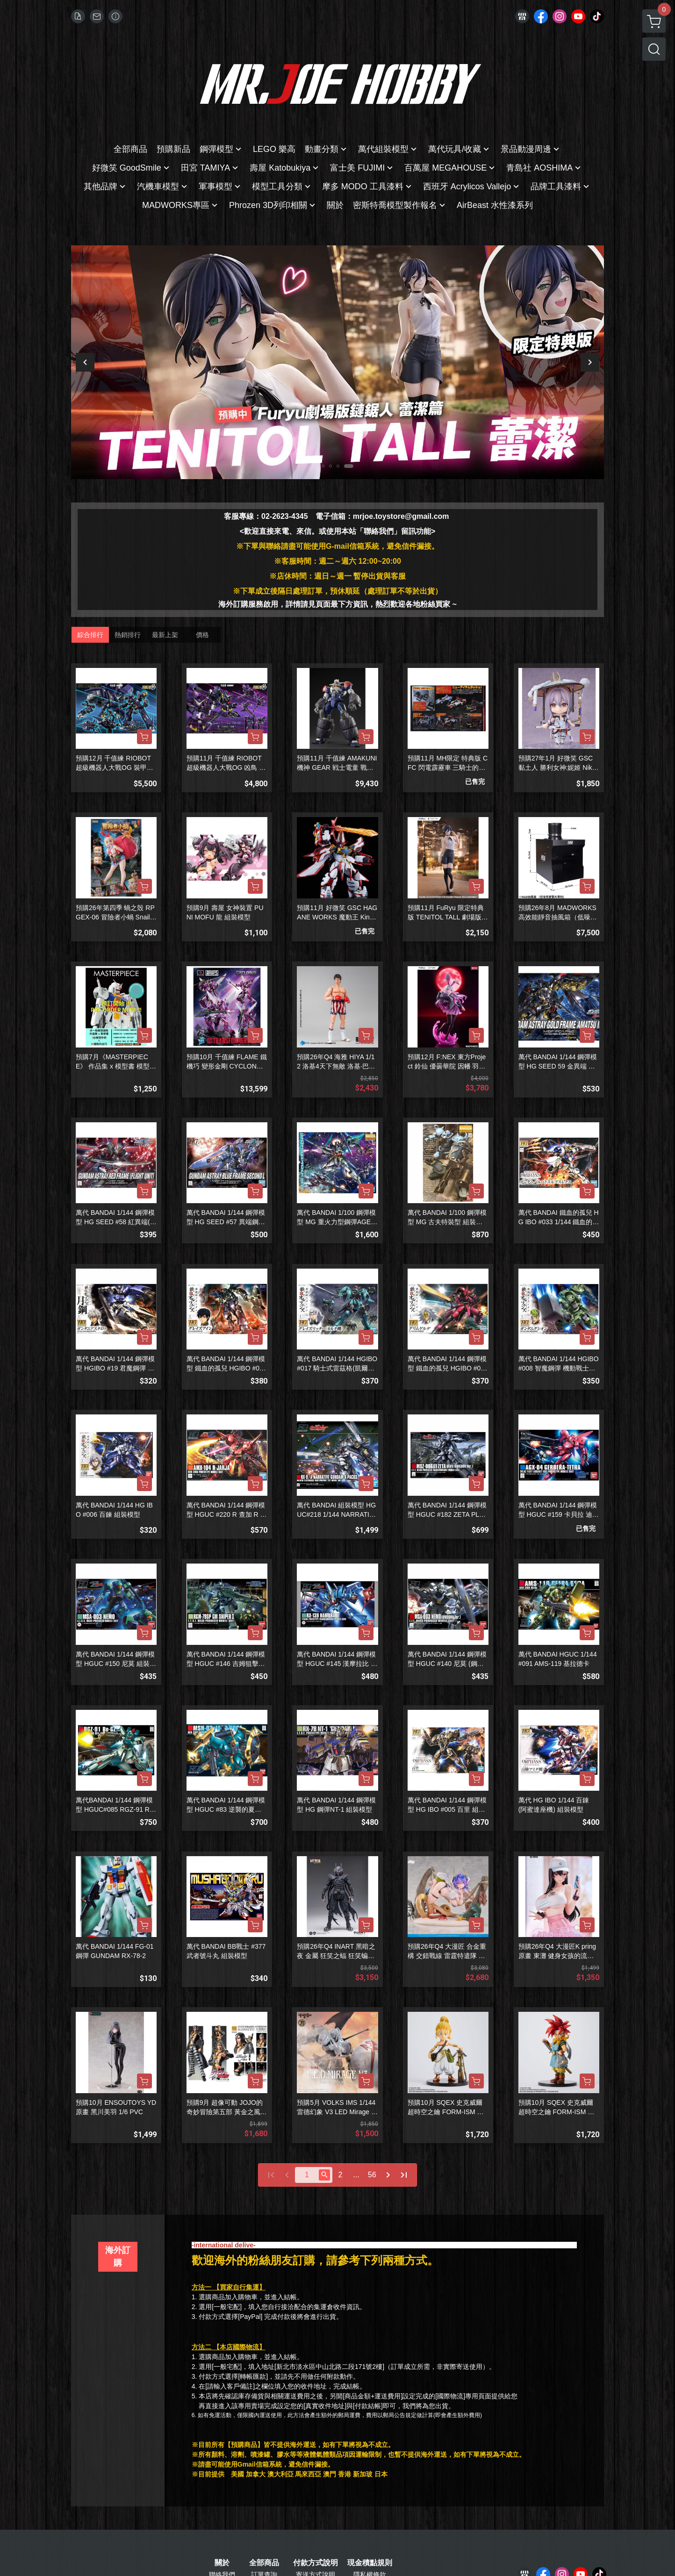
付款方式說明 (315, 2563)
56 (372, 2175)
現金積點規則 (369, 2563)
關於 (222, 2563)
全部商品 (264, 2563)
